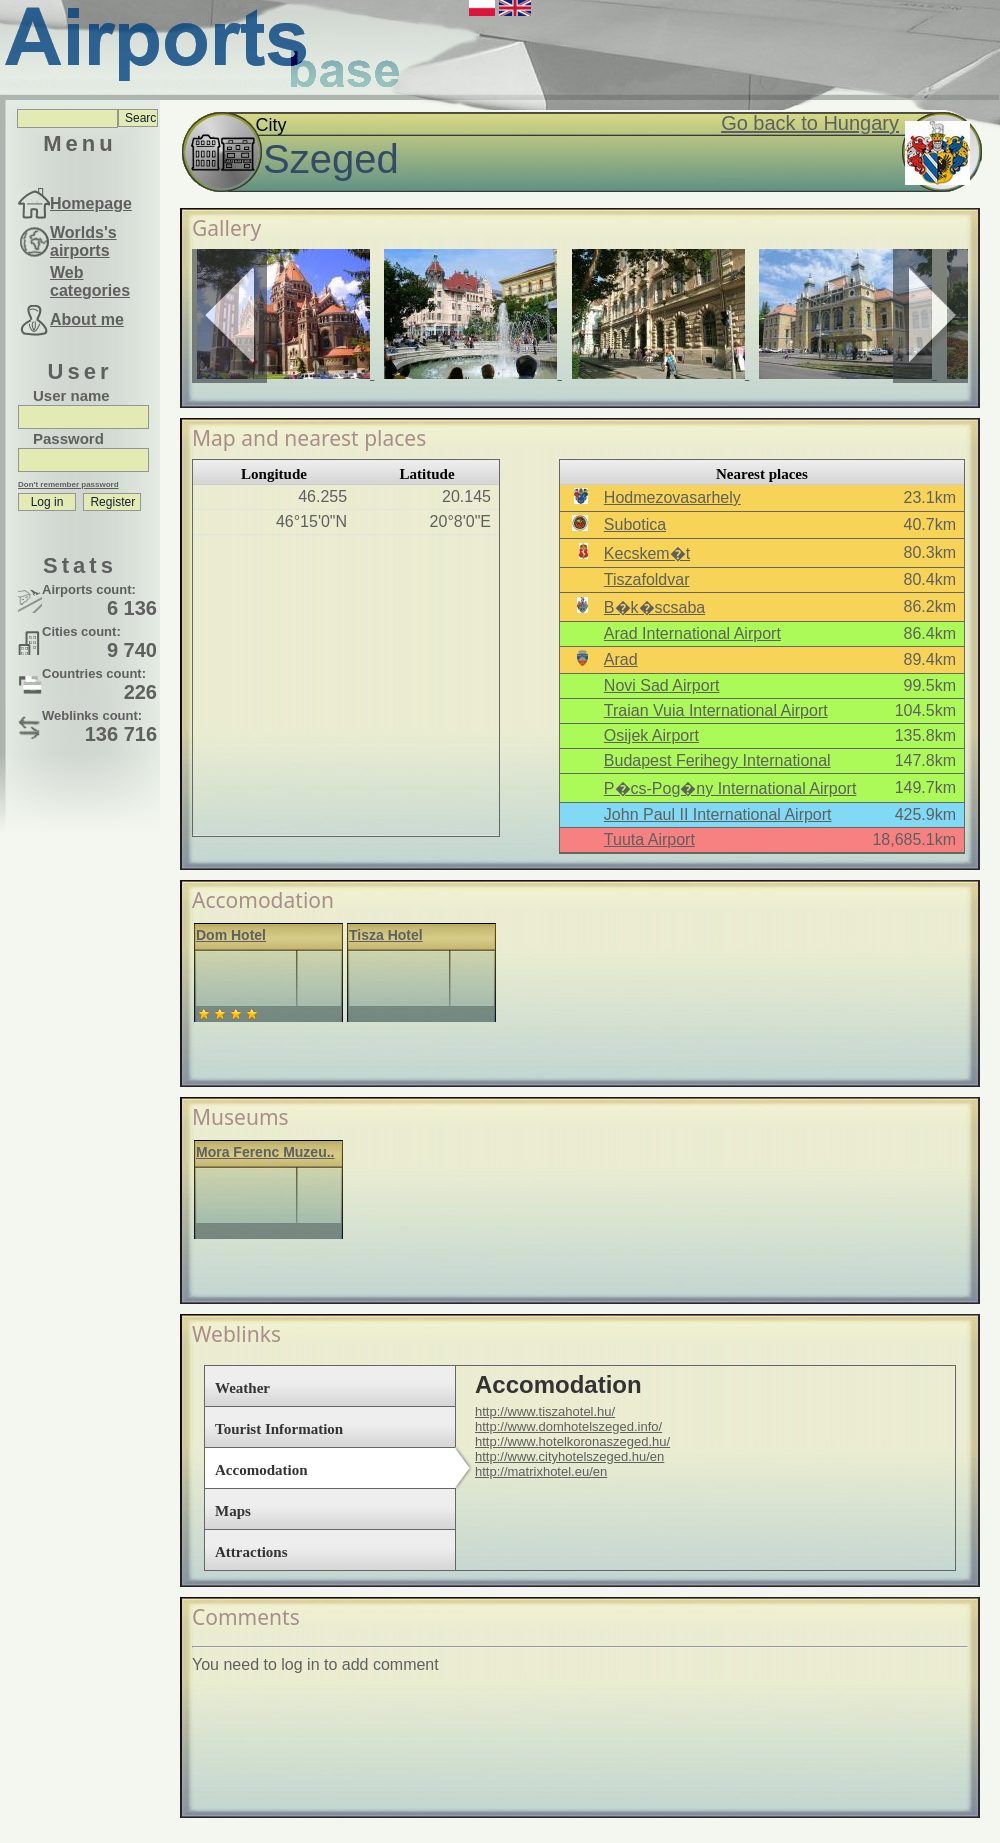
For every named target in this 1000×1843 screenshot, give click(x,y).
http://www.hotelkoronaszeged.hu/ (572, 1441)
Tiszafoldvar (647, 579)
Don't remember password (68, 484)
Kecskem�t (647, 553)
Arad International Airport (692, 633)
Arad (621, 659)
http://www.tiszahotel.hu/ (545, 1411)
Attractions (251, 1552)
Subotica (635, 524)
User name (71, 395)
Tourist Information (279, 1429)
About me (87, 319)
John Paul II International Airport (718, 814)
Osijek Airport (651, 735)
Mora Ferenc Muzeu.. (265, 1152)
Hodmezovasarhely (672, 497)
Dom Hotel (231, 935)
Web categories (90, 281)
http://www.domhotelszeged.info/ (568, 1426)
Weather (242, 1388)
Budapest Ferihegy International (717, 760)
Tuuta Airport (649, 839)
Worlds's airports (83, 241)
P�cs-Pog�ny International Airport (730, 788)
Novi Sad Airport (662, 685)
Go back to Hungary (810, 123)
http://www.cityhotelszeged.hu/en (569, 1456)
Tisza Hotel (386, 935)
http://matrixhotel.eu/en (541, 1471)
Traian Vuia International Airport (716, 710)
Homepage (91, 203)
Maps (233, 1511)
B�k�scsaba (654, 607)
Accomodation (261, 1470)
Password (68, 438)
